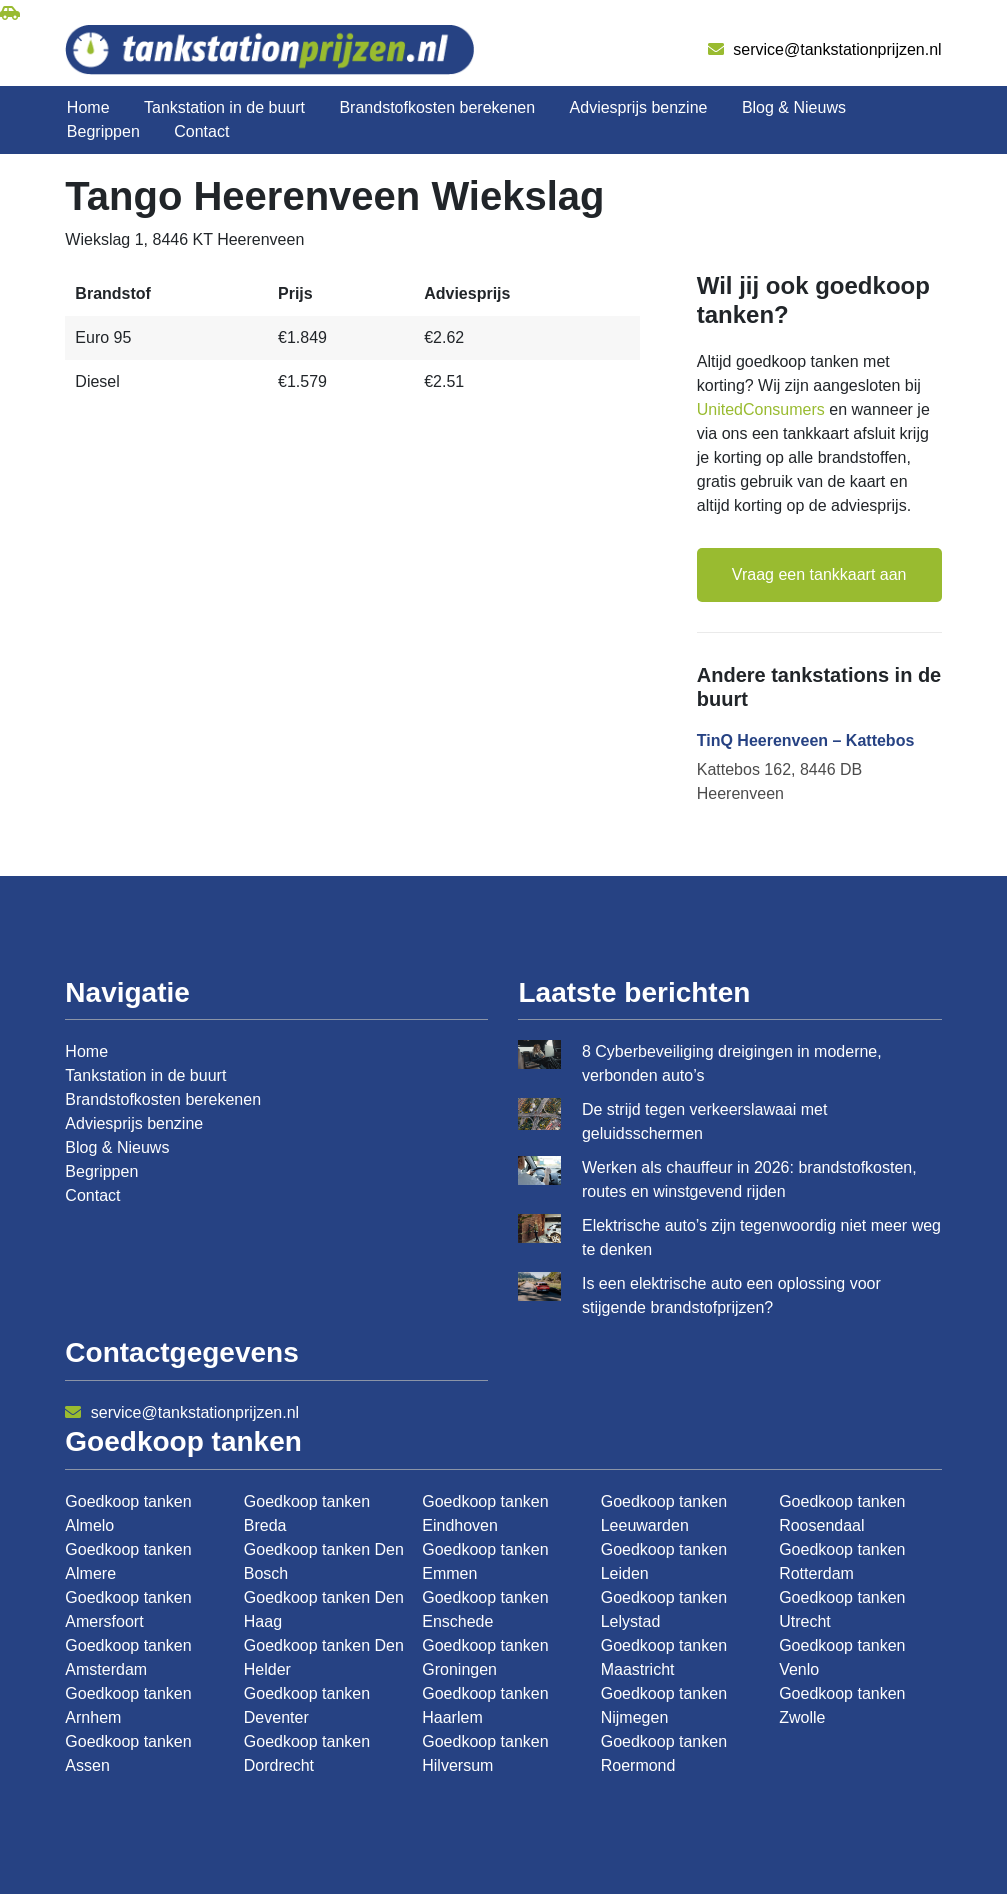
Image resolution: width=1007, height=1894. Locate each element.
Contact (201, 131)
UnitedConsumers (761, 409)
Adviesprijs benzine (639, 107)
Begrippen (103, 131)
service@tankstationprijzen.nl (825, 49)
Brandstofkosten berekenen (437, 107)
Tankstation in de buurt (224, 107)
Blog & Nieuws (794, 107)
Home (88, 107)
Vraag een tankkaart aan (819, 574)
